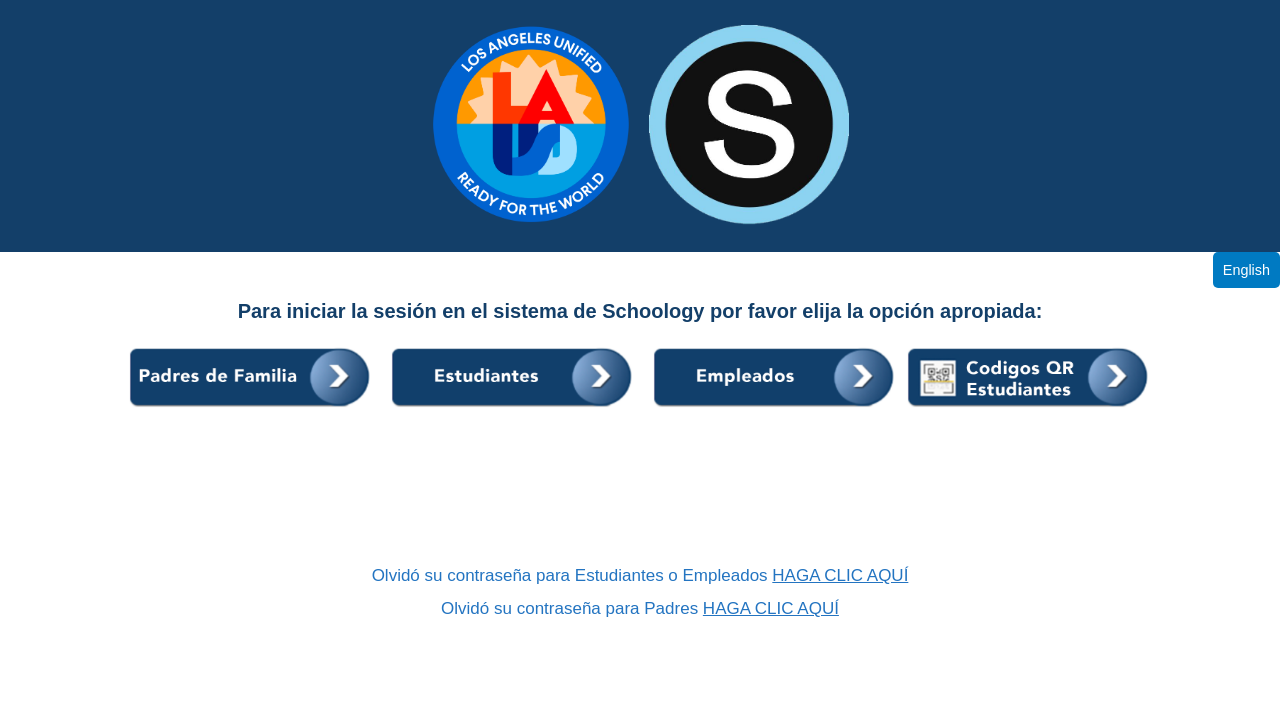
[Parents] (253, 408)
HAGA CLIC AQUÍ (840, 575)
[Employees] (777, 408)
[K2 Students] (1029, 408)
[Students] (515, 408)
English (1246, 270)
